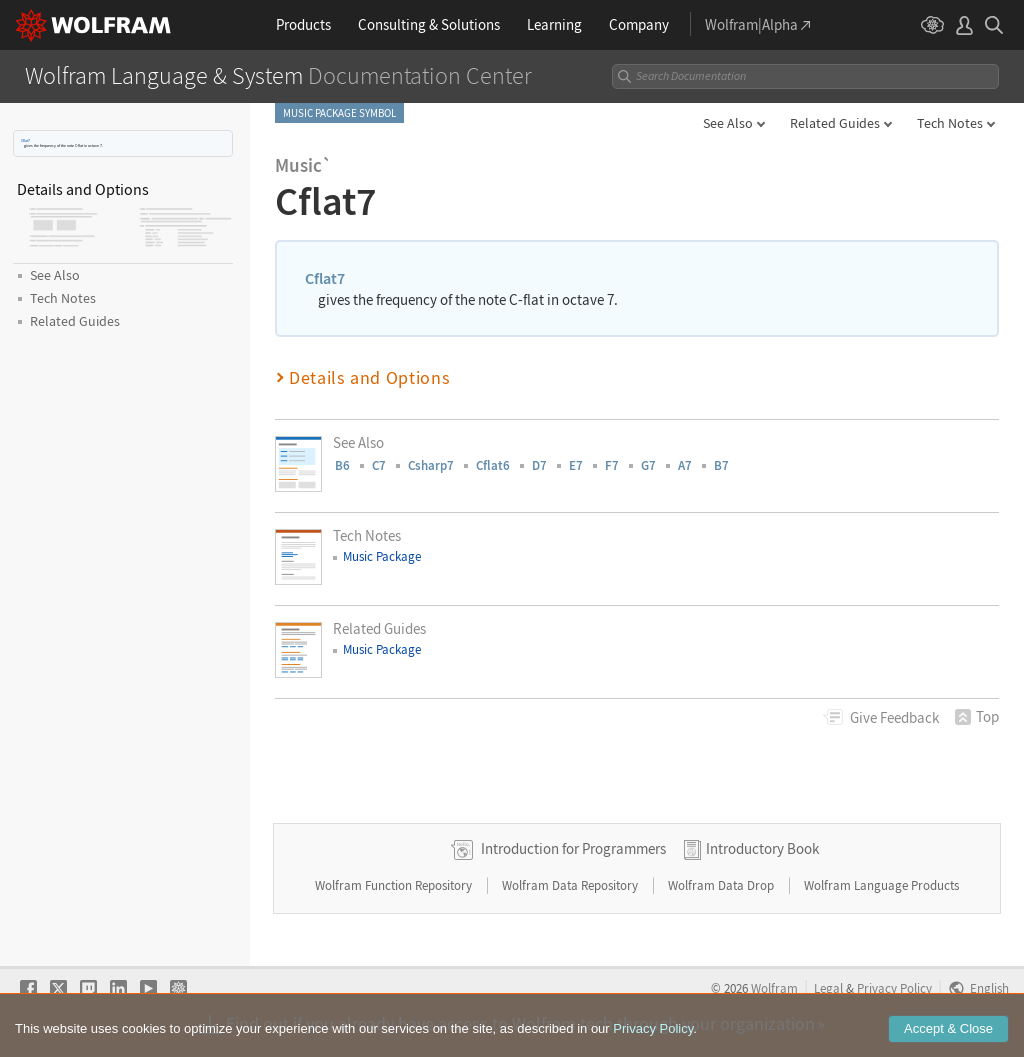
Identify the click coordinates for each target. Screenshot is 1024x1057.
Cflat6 (493, 465)
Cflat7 (25, 140)
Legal (828, 988)
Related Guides (835, 123)
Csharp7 (431, 465)
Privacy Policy (894, 988)
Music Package (382, 556)
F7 (612, 465)
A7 (685, 465)
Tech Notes (950, 123)
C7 (379, 465)
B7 (721, 465)
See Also (728, 123)
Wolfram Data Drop (722, 885)
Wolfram (774, 988)
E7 (576, 465)
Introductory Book (762, 848)
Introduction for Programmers (573, 848)
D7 (539, 465)
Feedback (894, 717)
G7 (648, 465)
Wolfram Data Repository (571, 885)
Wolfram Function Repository (395, 885)
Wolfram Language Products (881, 885)
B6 (342, 465)
